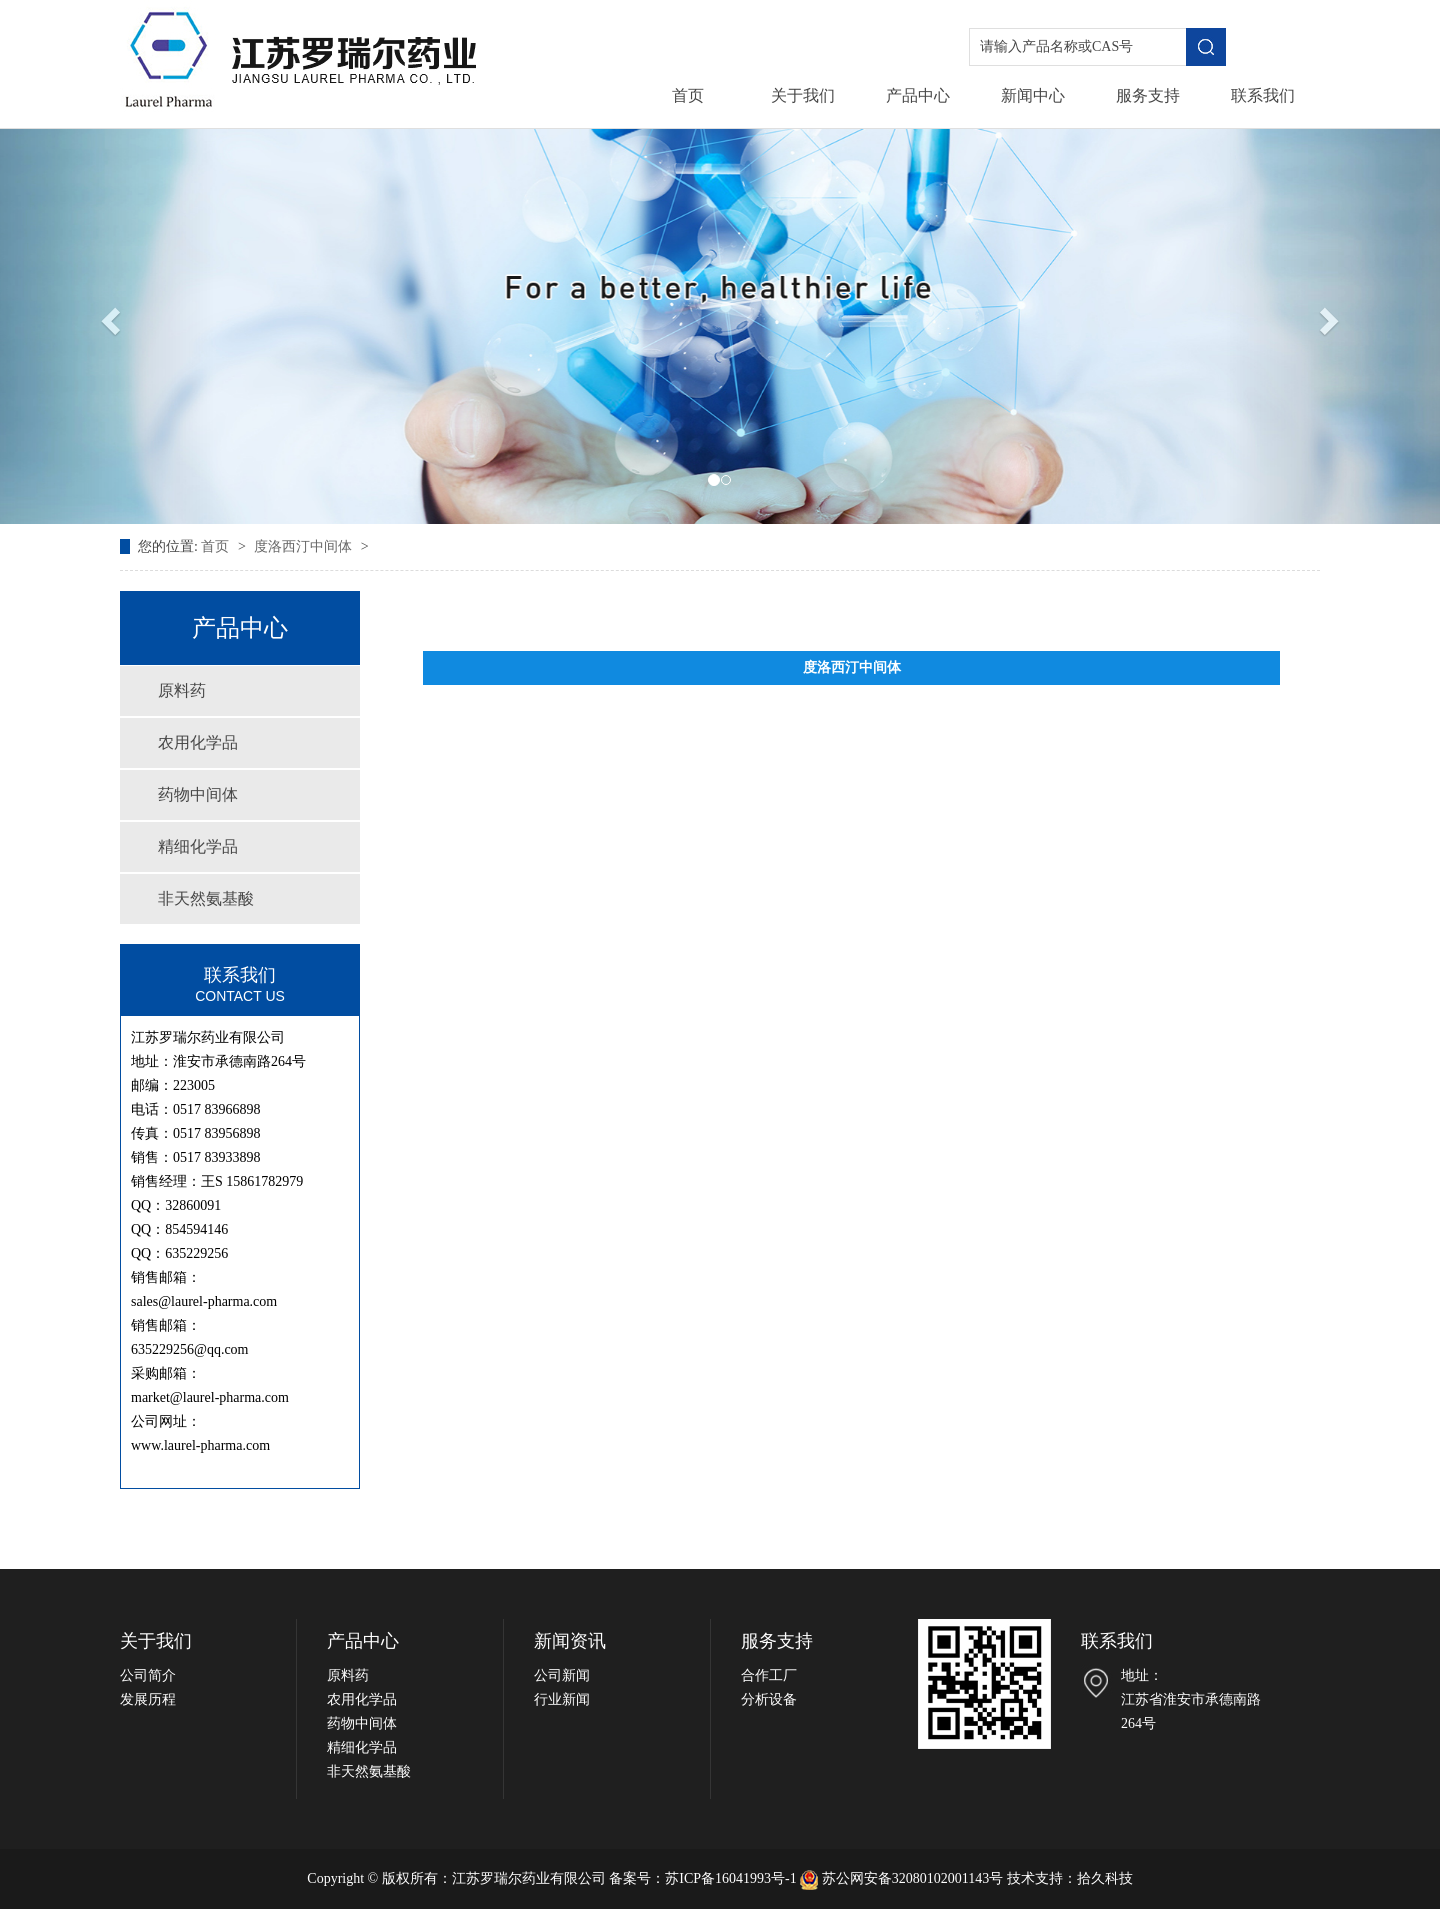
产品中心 (918, 95)
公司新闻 (562, 1675)
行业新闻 (562, 1699)
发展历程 (148, 1699)
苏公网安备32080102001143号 (903, 1878)
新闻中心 (1033, 95)
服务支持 (1148, 95)
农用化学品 (198, 742)
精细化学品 (198, 846)
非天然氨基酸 (206, 898)
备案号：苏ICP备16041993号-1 (702, 1878)
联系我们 (1263, 95)
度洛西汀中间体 (305, 546)
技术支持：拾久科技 (1070, 1878)
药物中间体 (198, 794)
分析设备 (769, 1699)
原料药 (182, 690)
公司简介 (148, 1675)
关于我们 (803, 95)
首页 (688, 95)
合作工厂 (769, 1675)
